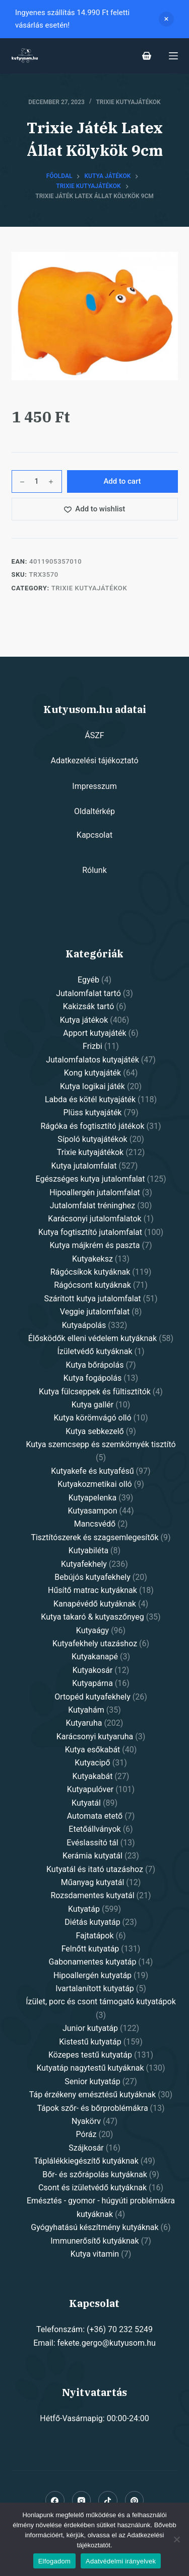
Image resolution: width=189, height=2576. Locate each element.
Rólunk (94, 870)
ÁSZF (94, 735)
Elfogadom (54, 2561)
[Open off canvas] (173, 55)
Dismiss (166, 19)
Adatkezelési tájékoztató (94, 760)
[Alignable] (107, 2500)
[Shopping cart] (146, 55)
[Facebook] (55, 2500)
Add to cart (122, 481)
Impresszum (94, 786)
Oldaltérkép (94, 811)
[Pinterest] (134, 2500)
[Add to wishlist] (95, 509)
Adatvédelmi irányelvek (121, 2561)
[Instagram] (81, 2500)
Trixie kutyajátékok (128, 102)
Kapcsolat (94, 835)
